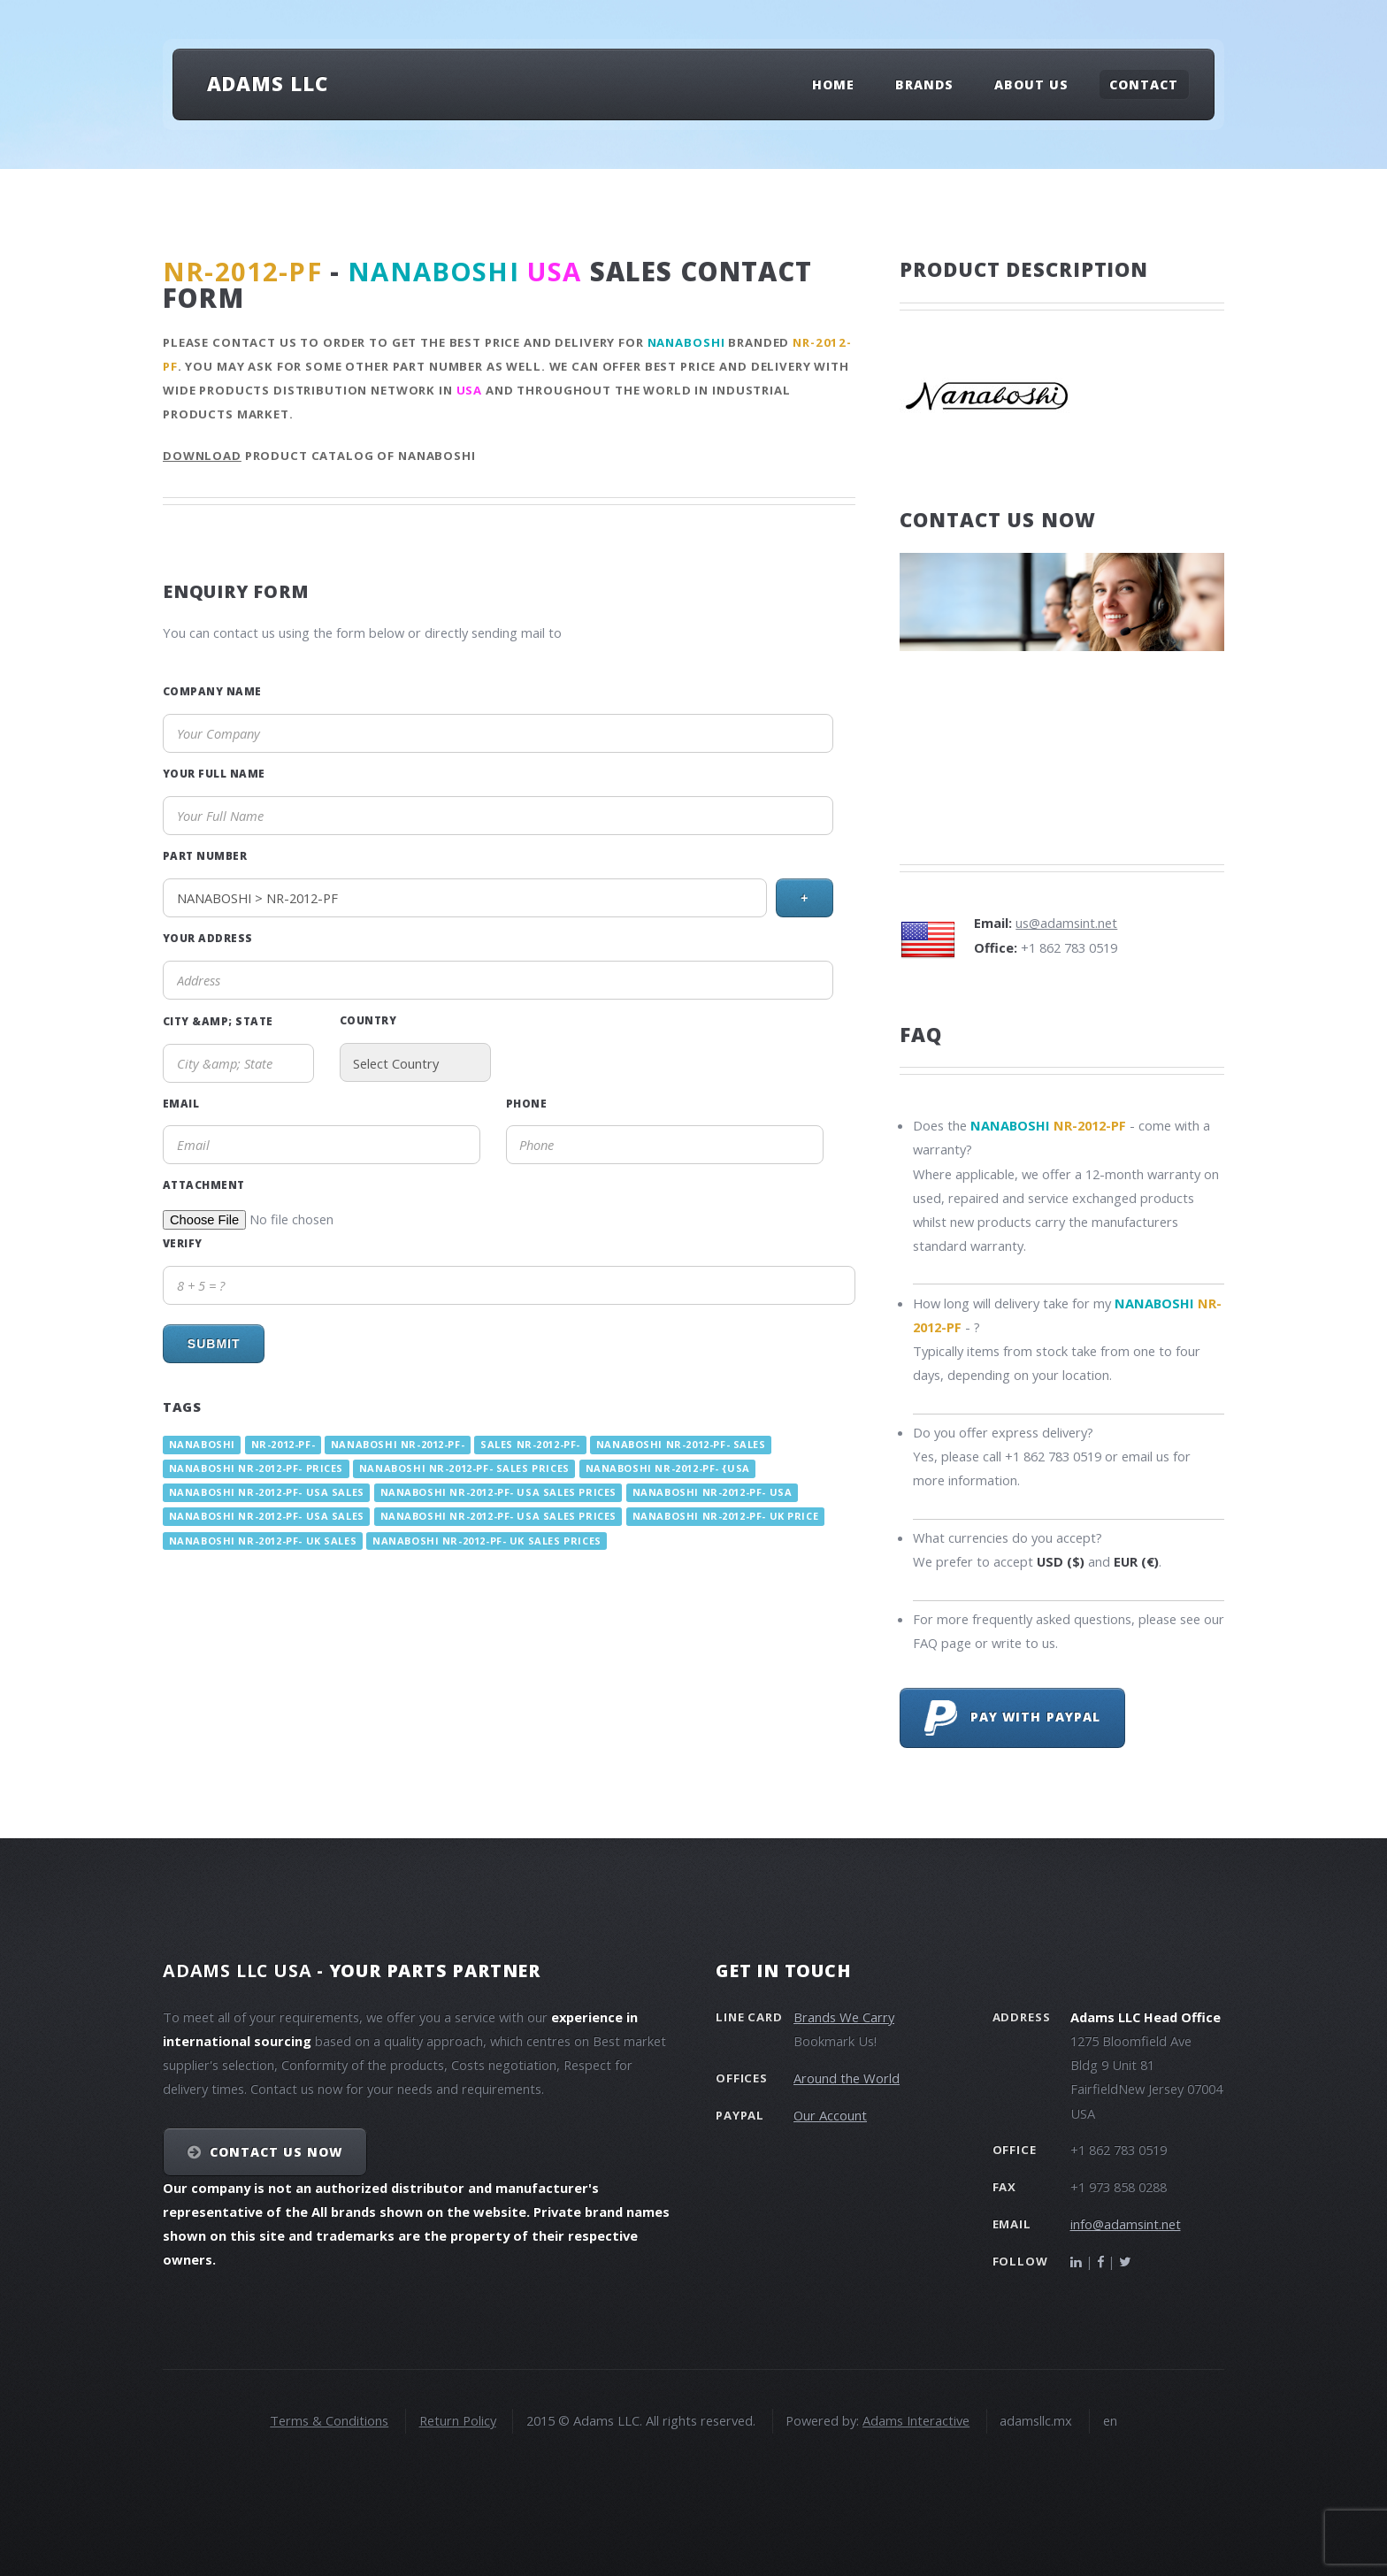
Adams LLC (267, 83)
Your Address (208, 938)
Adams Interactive (915, 2420)
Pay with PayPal (1012, 1718)
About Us (1031, 84)
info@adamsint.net (1125, 2224)
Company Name (212, 691)
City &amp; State (218, 1021)
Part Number (205, 855)
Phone (526, 1103)
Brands (924, 84)
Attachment (204, 1184)
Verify (183, 1243)
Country (368, 1020)
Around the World (846, 2078)
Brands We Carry (843, 2017)
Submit (214, 1344)
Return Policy (457, 2420)
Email (181, 1103)
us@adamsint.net (1066, 923)
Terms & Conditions (329, 2420)
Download (202, 456)
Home (833, 84)
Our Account (830, 2115)
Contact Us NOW (276, 2151)
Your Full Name (214, 773)
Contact (1143, 84)
